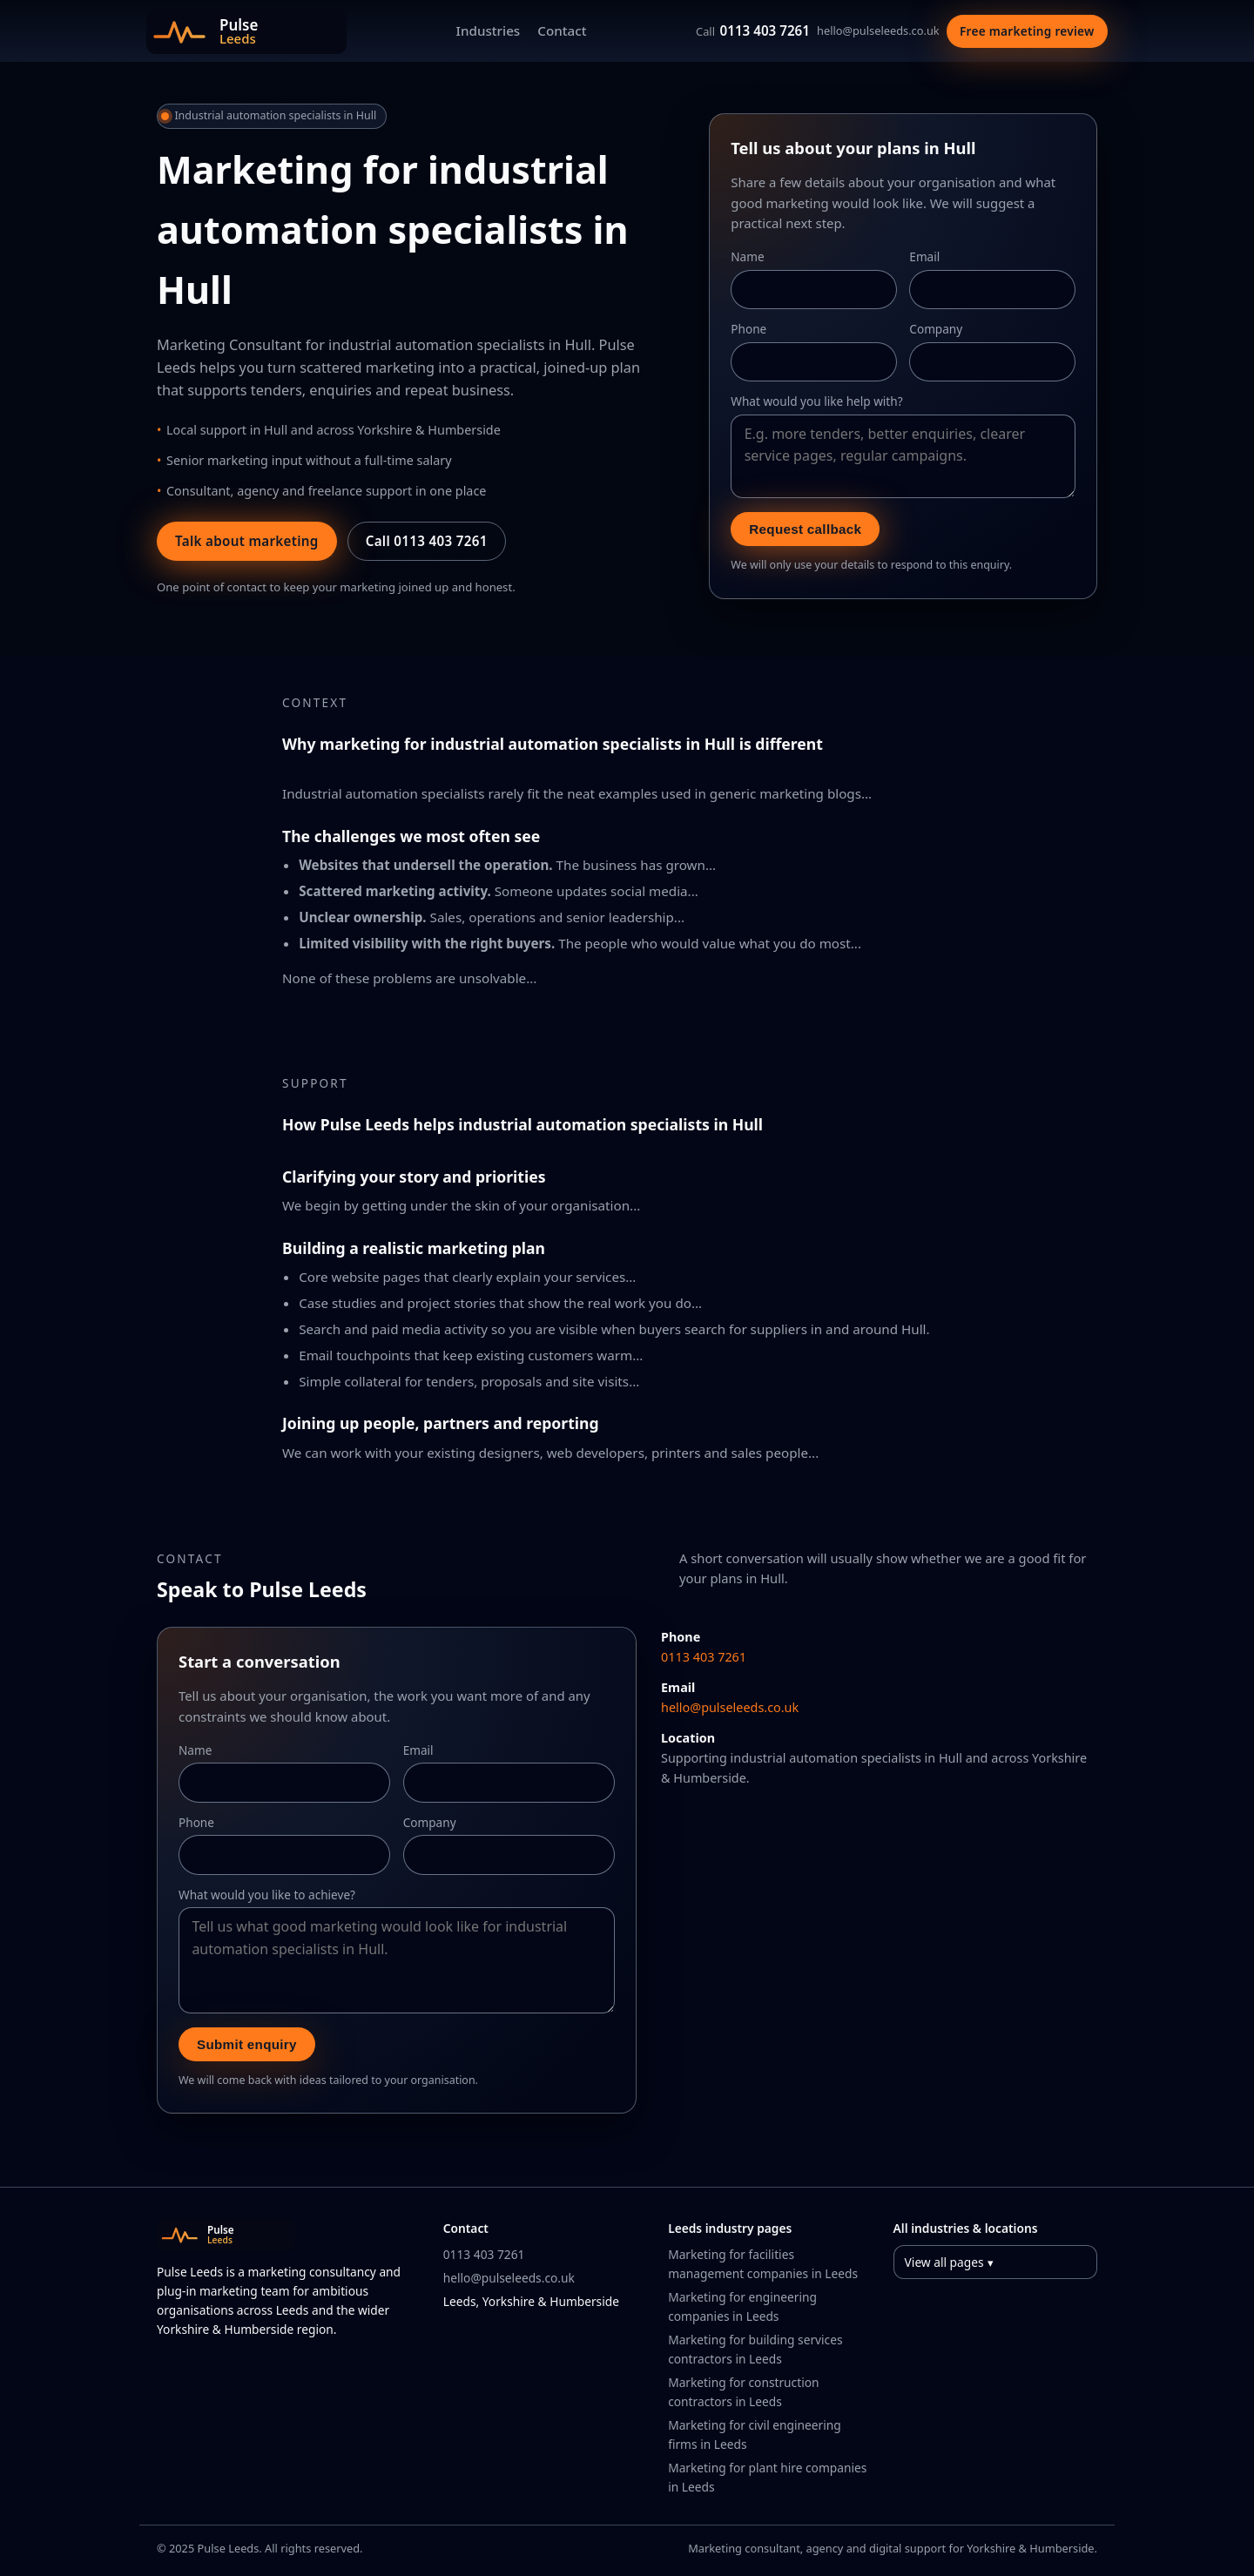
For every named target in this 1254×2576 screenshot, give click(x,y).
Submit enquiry (247, 2044)
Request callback (805, 529)
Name (747, 256)
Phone (748, 328)
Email (924, 256)
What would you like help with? (816, 401)
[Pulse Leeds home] (246, 31)
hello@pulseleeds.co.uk (878, 30)
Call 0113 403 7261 (427, 541)
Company (935, 328)
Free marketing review (1027, 31)
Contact (561, 30)
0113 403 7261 (753, 30)
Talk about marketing (247, 541)
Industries (488, 30)
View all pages (944, 2262)
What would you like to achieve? (267, 1894)
